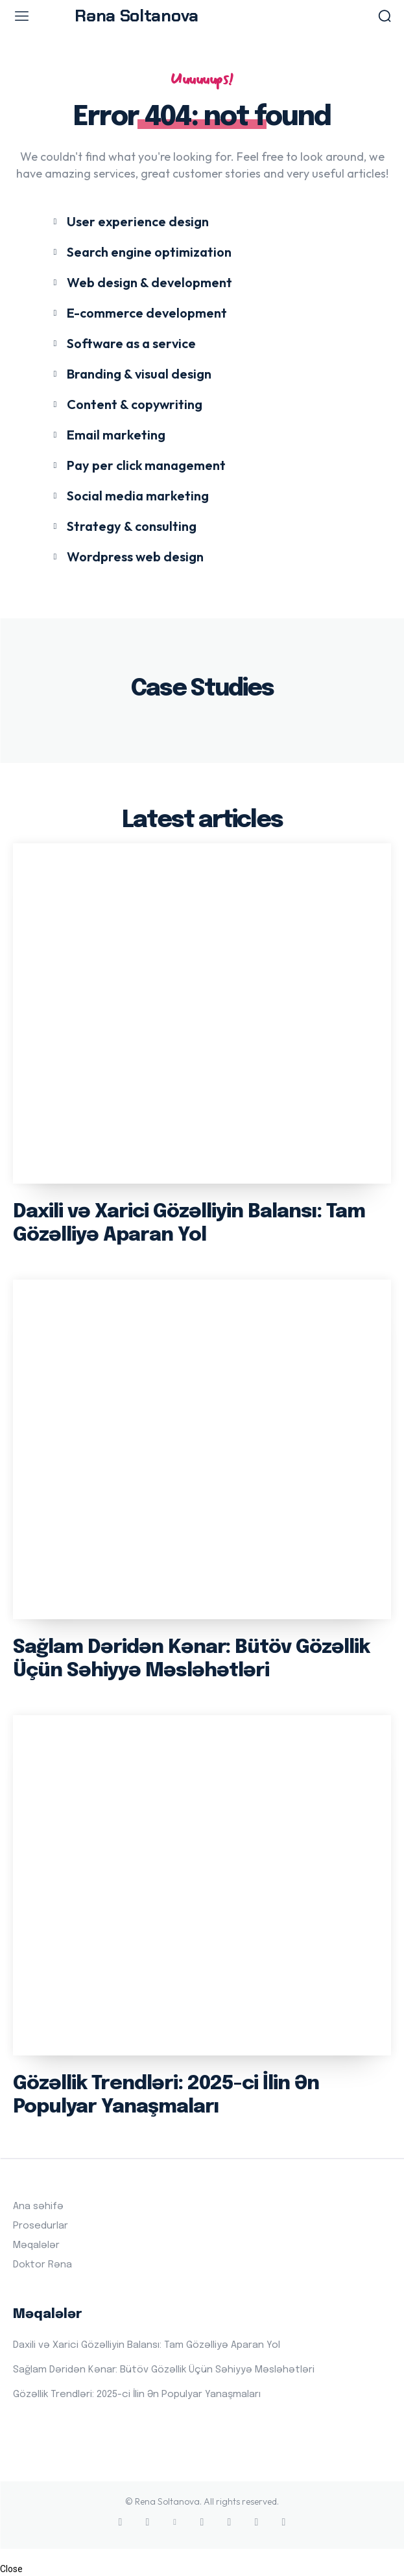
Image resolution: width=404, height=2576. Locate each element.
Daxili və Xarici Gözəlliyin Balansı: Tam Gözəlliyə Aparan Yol (146, 2345)
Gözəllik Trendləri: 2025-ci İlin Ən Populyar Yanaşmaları (137, 2394)
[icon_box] (130, 221)
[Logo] (202, 16)
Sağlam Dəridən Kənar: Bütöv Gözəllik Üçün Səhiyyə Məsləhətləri (164, 2370)
